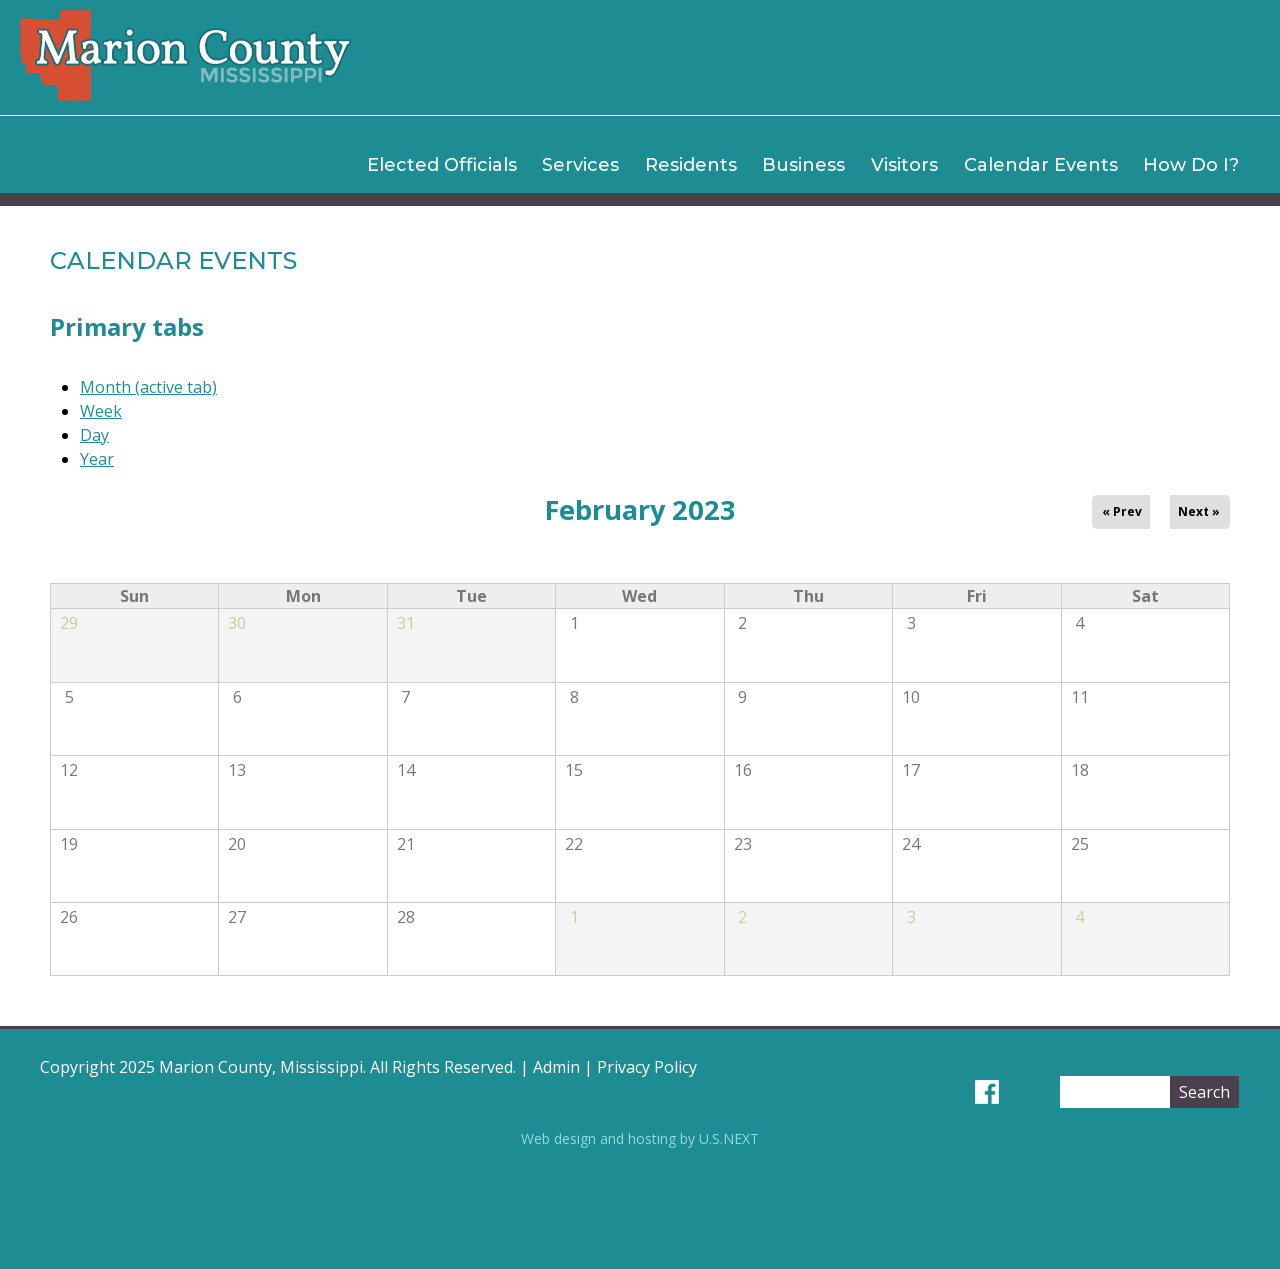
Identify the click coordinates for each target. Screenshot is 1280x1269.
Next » (1199, 511)
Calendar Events (1041, 165)
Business (803, 165)
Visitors (904, 165)
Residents (691, 165)
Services (580, 165)
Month (148, 387)
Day (94, 435)
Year (97, 459)
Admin (556, 1067)
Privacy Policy (647, 1067)
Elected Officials (442, 165)
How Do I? (1191, 165)
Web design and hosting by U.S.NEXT (640, 1138)
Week (101, 411)
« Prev (1122, 511)
